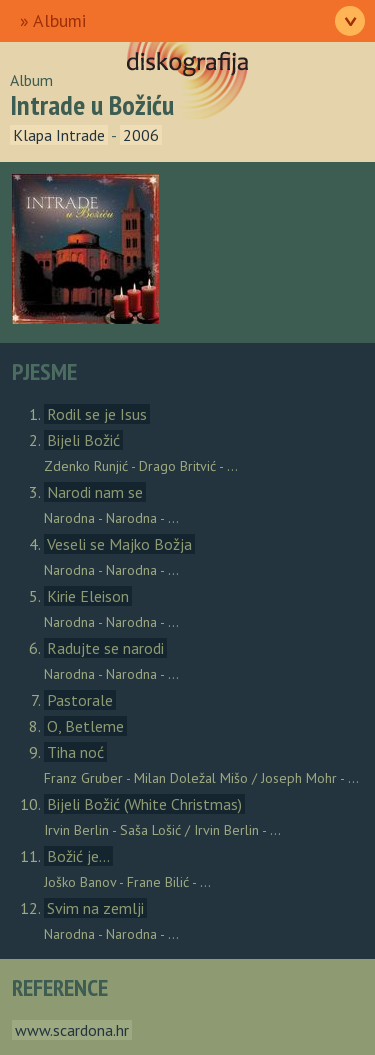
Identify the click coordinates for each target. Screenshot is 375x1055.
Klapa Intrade (59, 135)
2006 (141, 135)
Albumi (59, 20)
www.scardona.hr (72, 1030)
